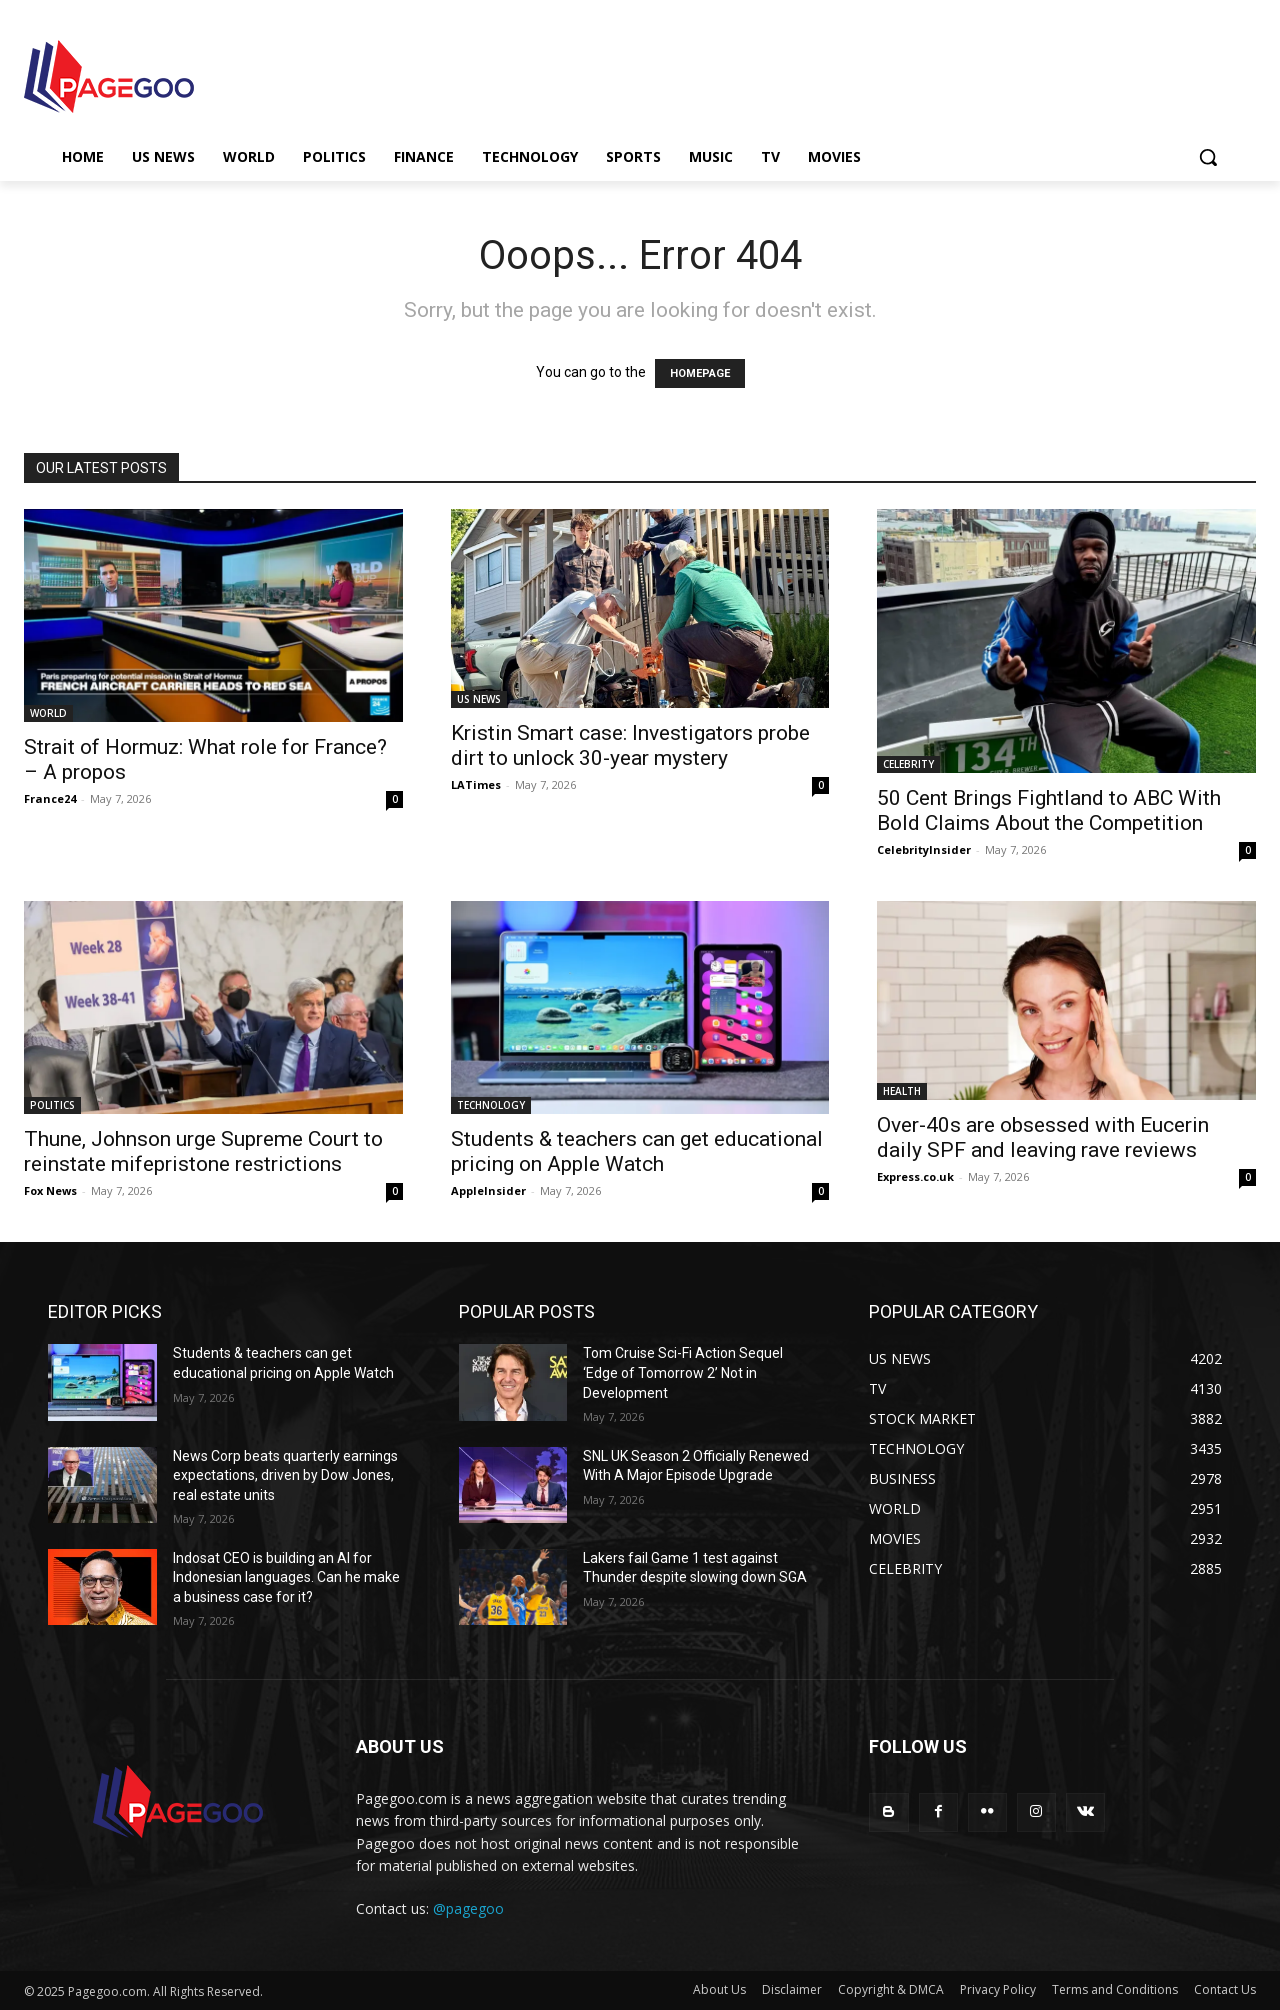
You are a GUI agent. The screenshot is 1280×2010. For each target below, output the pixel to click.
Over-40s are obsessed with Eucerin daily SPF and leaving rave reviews (1043, 1137)
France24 (50, 798)
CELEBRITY (908, 764)
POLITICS (52, 1105)
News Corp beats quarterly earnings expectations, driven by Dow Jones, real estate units (285, 1475)
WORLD (48, 713)
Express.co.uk (915, 1176)
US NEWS (479, 699)
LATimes (476, 784)
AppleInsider (488, 1190)
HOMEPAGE (700, 373)
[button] (1208, 157)
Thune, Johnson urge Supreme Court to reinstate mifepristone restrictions (203, 1151)
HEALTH (902, 1091)
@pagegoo (468, 1908)
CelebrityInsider (924, 849)
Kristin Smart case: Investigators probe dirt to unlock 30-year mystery (630, 745)
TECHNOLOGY (491, 1105)
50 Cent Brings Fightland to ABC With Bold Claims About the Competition (1049, 810)
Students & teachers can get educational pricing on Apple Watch (637, 1151)
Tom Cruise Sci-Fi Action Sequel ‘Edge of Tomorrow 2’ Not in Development (683, 1372)
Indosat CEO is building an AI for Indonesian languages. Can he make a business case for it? (286, 1577)
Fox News (50, 1190)
